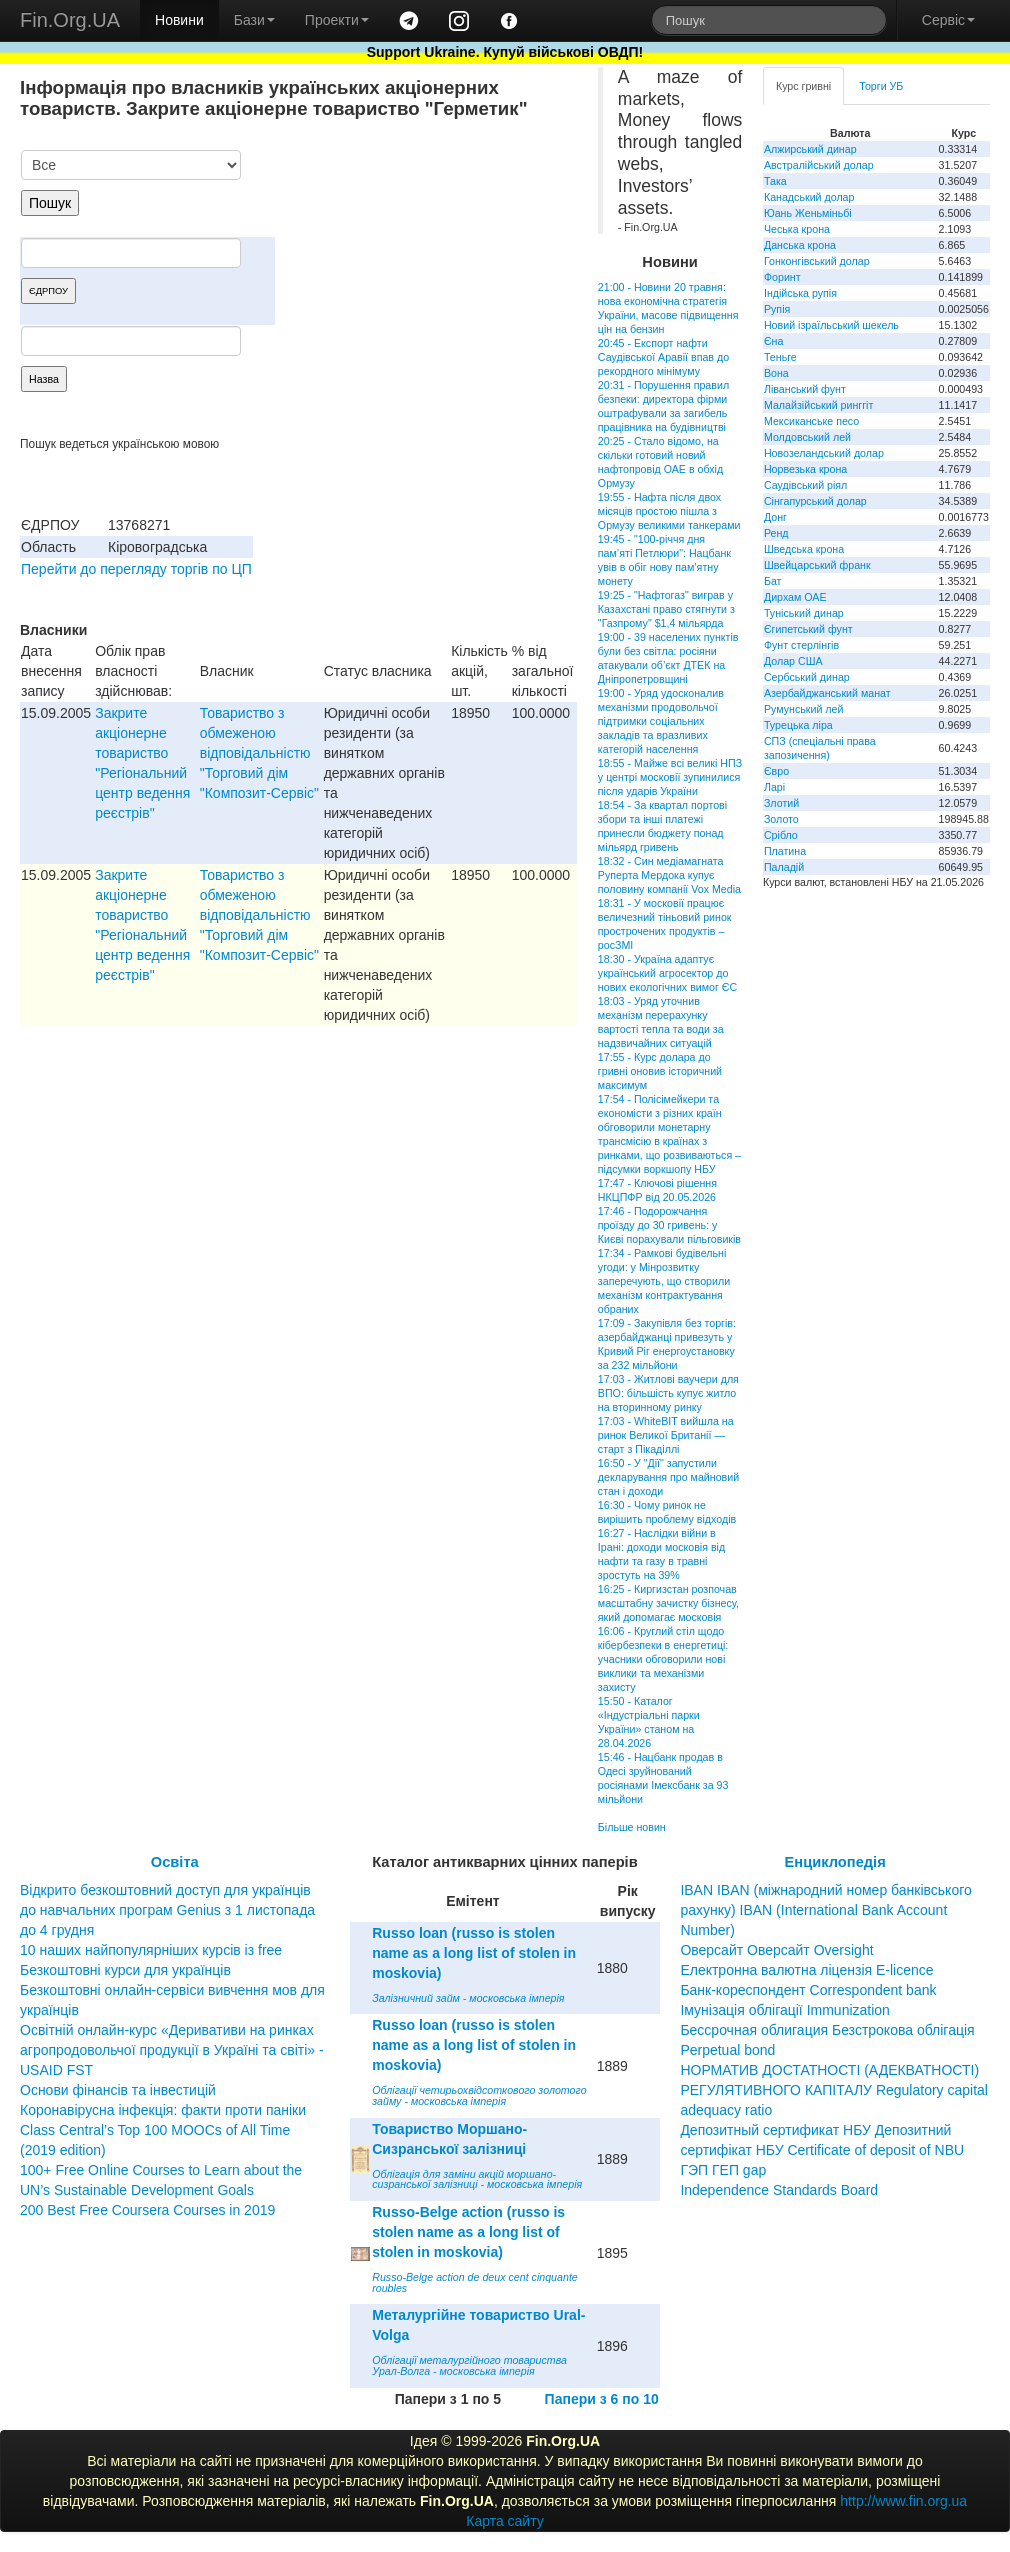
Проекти (337, 20)
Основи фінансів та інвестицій (118, 2090)
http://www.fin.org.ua (903, 2501)
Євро (776, 771)
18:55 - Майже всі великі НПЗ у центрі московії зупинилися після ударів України (670, 777)
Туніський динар (804, 613)
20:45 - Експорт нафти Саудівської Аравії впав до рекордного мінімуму (663, 357)
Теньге (780, 357)
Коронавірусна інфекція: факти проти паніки (163, 2110)
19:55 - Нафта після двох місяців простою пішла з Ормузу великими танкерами (669, 511)
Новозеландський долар (824, 453)
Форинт (782, 277)
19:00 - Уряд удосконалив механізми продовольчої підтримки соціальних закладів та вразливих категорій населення (661, 721)
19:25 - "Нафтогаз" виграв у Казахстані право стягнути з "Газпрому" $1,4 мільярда (666, 609)
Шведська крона (804, 549)
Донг (775, 517)
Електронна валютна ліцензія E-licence (806, 1970)
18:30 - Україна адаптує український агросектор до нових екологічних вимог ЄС (667, 973)
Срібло (781, 835)
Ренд (776, 533)
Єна (773, 341)
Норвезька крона (805, 469)
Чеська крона (797, 229)
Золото (781, 819)
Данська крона (800, 245)
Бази (254, 20)
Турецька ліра (798, 725)
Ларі (774, 787)
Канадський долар (809, 197)
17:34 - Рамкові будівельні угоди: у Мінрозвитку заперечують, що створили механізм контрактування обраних (664, 1281)
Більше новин (632, 1827)
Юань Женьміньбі (808, 213)
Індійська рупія (800, 293)
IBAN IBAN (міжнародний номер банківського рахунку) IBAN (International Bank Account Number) (825, 1910)
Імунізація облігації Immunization (785, 2010)
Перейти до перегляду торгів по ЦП (136, 569)
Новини (179, 20)
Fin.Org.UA (70, 20)
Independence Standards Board (779, 2190)
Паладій (784, 867)
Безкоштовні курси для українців (125, 1970)
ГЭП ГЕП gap (723, 2170)
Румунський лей (803, 709)
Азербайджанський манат (827, 693)
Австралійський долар (819, 165)
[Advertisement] (427, 254)
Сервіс (948, 20)
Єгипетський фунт (808, 629)
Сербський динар (807, 677)
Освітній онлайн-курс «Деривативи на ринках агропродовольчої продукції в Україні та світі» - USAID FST (172, 2050)
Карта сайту (505, 2521)
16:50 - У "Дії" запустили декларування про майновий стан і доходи (668, 1477)
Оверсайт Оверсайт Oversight (776, 1950)
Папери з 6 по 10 (602, 2399)
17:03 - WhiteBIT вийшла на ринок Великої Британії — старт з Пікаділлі (666, 1435)
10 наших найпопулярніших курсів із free (151, 1950)
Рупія (777, 309)
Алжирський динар (810, 149)
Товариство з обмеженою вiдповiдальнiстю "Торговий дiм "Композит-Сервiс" (259, 753)
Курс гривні (803, 86)
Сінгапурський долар (815, 501)
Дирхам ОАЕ (795, 597)
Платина (785, 851)
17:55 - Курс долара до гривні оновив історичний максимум (660, 1071)
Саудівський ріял (805, 485)
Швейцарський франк (817, 565)
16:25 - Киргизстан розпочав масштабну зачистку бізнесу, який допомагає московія (668, 1603)
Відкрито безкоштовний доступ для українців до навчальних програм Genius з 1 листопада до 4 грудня (167, 1910)
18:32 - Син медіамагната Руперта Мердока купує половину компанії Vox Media (669, 875)
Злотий (781, 803)
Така (775, 181)
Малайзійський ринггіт (818, 405)
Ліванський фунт (805, 389)
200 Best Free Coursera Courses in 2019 (147, 2210)
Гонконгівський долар (817, 261)
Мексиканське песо (811, 421)
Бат (773, 581)
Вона (776, 373)
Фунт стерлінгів (801, 645)
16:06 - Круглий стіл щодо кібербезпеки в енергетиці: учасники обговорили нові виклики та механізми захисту (663, 1659)
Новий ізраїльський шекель (831, 325)
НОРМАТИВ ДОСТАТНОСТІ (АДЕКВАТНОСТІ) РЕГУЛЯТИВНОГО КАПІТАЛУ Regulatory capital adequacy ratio (834, 2090)
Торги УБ (881, 86)
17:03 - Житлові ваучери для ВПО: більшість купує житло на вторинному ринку (668, 1393)
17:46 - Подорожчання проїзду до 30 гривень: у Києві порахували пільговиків (669, 1225)
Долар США (793, 661)
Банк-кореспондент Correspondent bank (808, 1990)
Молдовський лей (807, 437)
